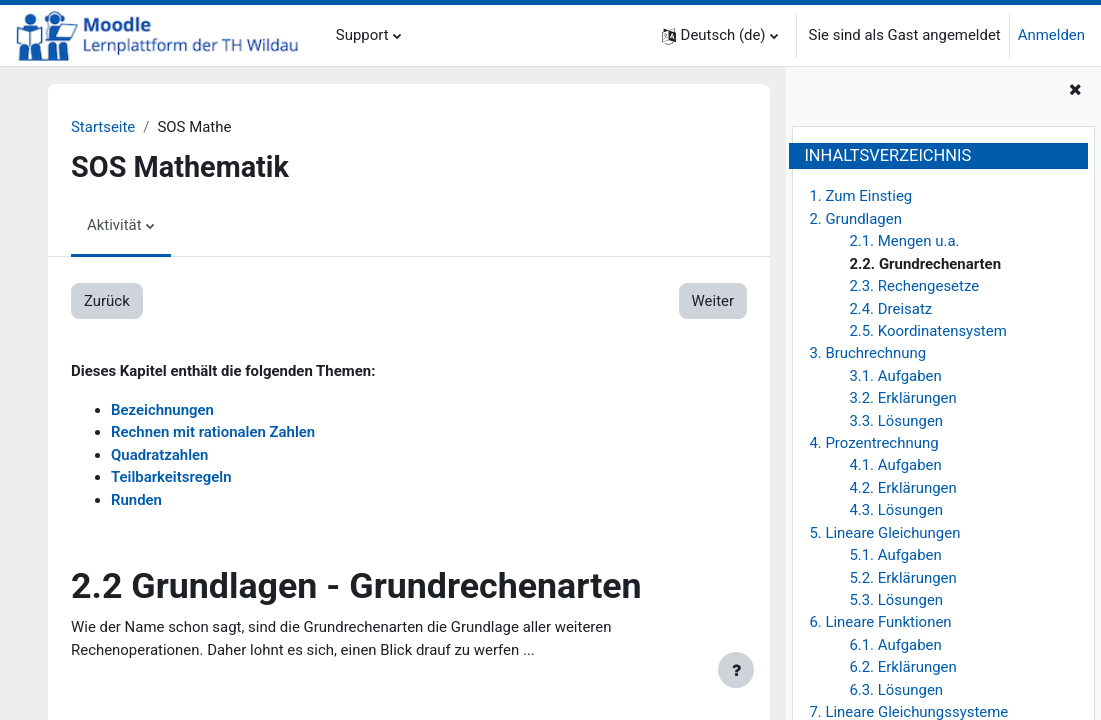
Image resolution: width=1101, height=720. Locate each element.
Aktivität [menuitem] (114, 225)
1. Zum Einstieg (860, 196)
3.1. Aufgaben (895, 376)
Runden (136, 500)
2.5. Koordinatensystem (927, 331)
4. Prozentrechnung (873, 443)
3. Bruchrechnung (867, 353)
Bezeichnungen (162, 410)
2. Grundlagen (855, 219)
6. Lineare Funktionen (880, 622)
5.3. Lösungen (896, 600)
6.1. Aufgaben (895, 645)
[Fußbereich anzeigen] (736, 670)
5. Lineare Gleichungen (884, 533)
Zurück (107, 301)
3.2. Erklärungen (902, 398)
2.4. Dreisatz (890, 309)
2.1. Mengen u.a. (904, 241)
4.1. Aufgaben (895, 465)
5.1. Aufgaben (895, 555)
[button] (720, 35)
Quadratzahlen (159, 455)
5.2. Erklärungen (902, 578)
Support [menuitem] (362, 35)
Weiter (713, 301)
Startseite (103, 127)
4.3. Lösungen (896, 510)
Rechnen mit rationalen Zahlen (213, 432)
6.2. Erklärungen (902, 667)
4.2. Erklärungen (902, 488)
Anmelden (1051, 35)
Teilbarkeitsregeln (171, 477)
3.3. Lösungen (896, 421)
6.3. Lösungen (896, 690)
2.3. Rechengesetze (914, 286)
